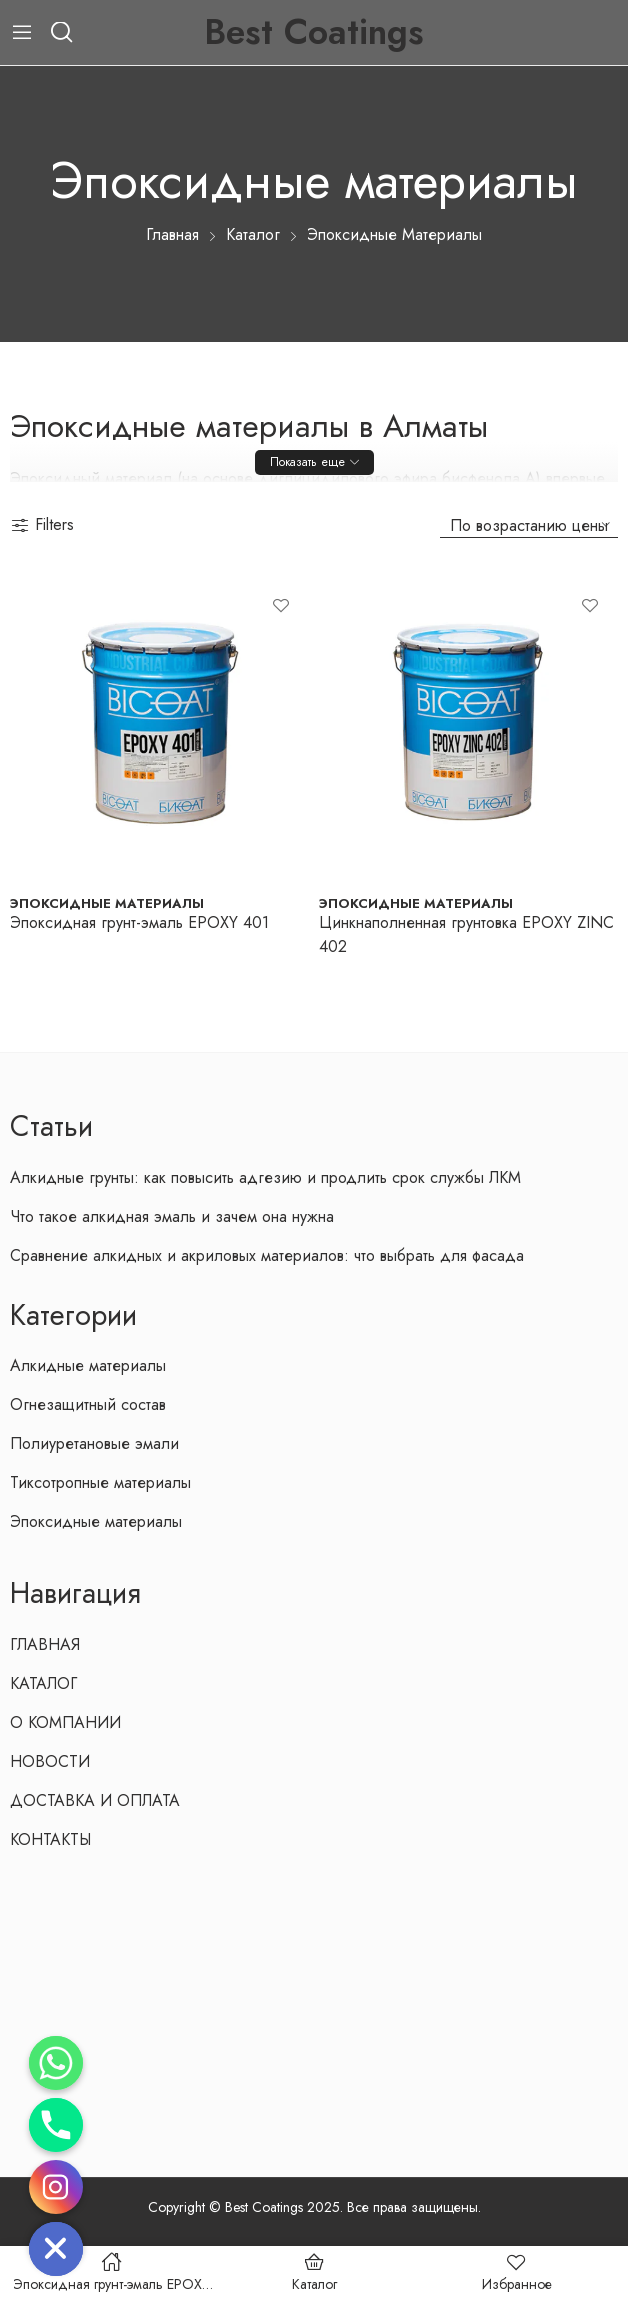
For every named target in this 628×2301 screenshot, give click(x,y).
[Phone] (56, 2125)
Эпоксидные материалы (107, 903)
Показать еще (307, 462)
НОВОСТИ (50, 1761)
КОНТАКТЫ (50, 1839)
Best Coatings (314, 32)
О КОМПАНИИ (65, 1722)
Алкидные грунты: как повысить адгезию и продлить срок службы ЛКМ (265, 1177)
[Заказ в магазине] (529, 525)
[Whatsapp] (56, 2063)
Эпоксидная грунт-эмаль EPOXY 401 (139, 922)
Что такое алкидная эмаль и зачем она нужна (172, 1216)
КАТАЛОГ (43, 1683)
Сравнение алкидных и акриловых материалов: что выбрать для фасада (267, 1255)
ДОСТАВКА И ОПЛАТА (95, 1800)
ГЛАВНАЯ (45, 1644)
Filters (42, 524)
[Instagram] (56, 2187)
